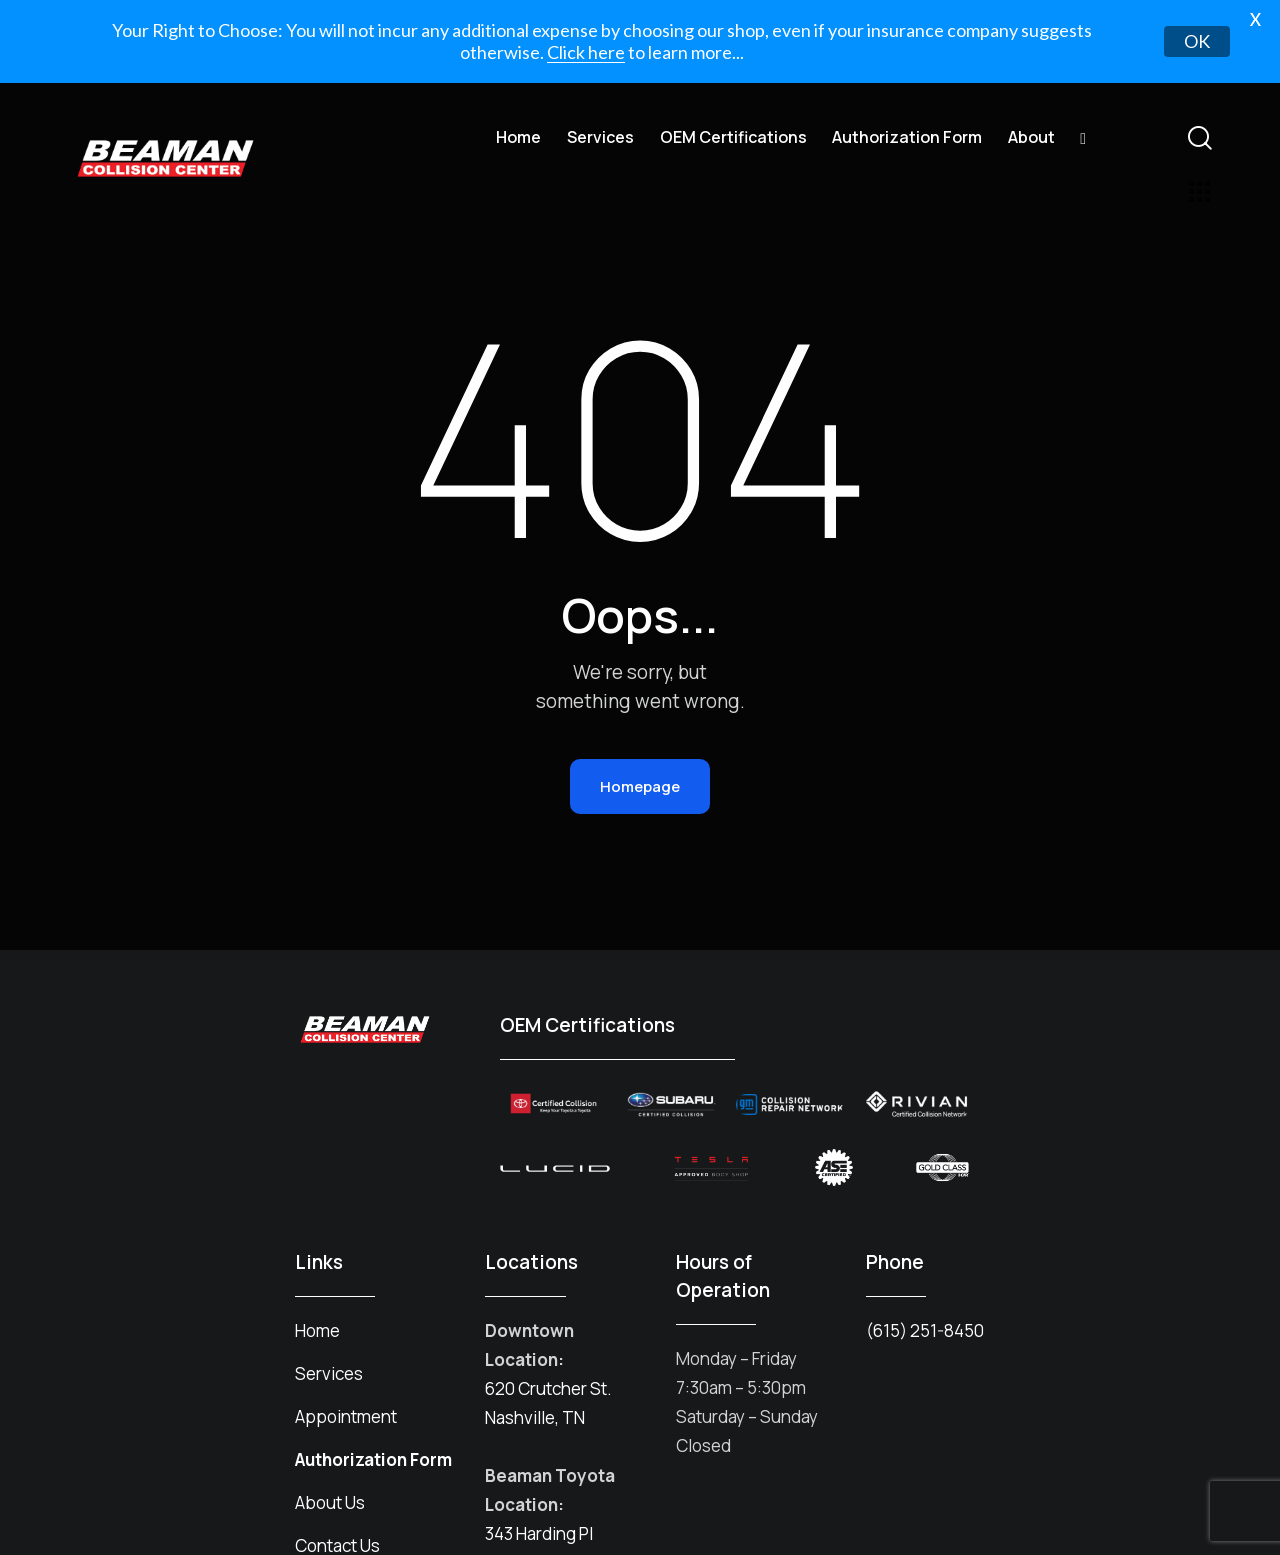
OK (1197, 41)
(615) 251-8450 (925, 1300)
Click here (586, 52)
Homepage (640, 756)
